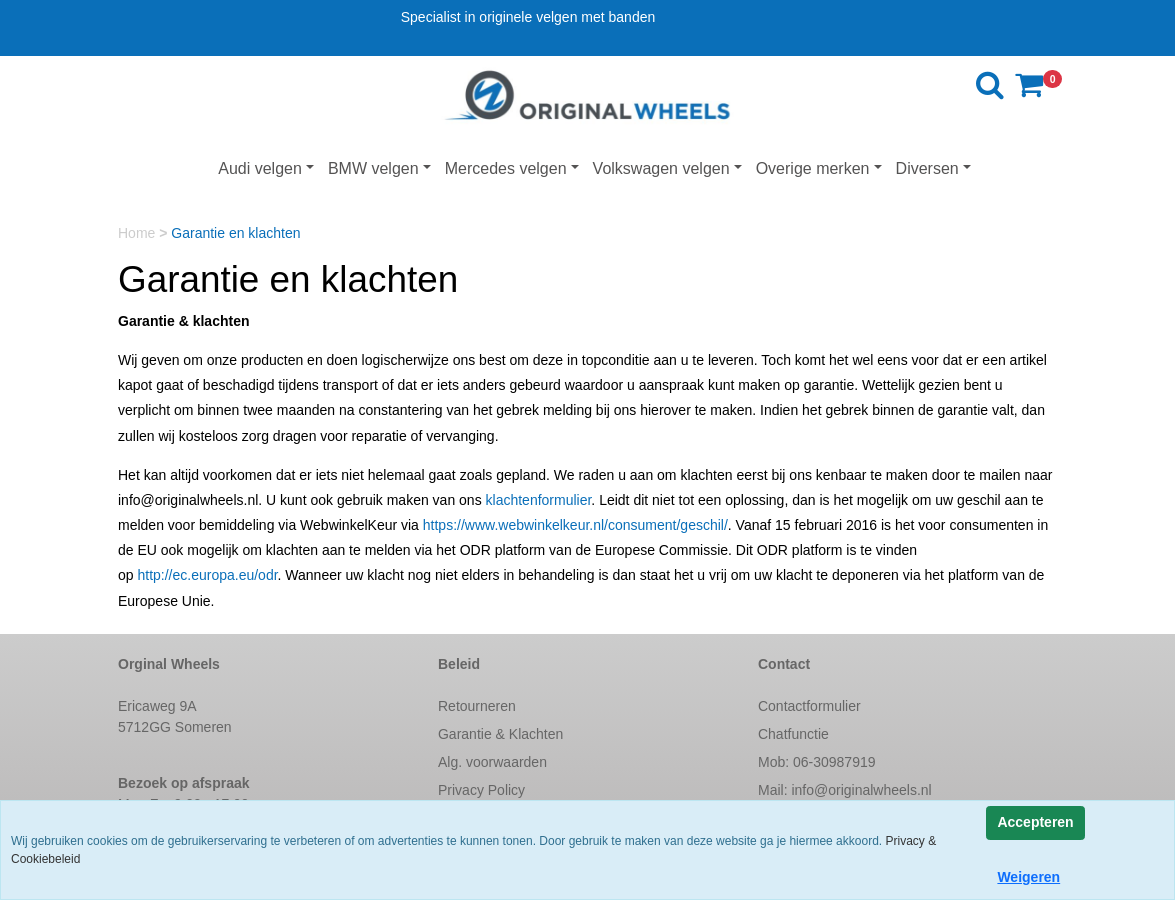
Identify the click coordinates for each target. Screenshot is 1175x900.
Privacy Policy (481, 790)
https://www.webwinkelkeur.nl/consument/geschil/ (575, 525)
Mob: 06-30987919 (817, 762)
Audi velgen (260, 168)
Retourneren (477, 706)
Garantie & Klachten (500, 734)
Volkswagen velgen (661, 168)
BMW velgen (373, 168)
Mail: (845, 790)
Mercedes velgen (506, 168)
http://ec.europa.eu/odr (207, 575)
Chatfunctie (793, 734)
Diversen (927, 168)
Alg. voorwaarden (492, 762)
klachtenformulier (539, 500)
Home (138, 233)
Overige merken (813, 168)
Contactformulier (809, 706)
